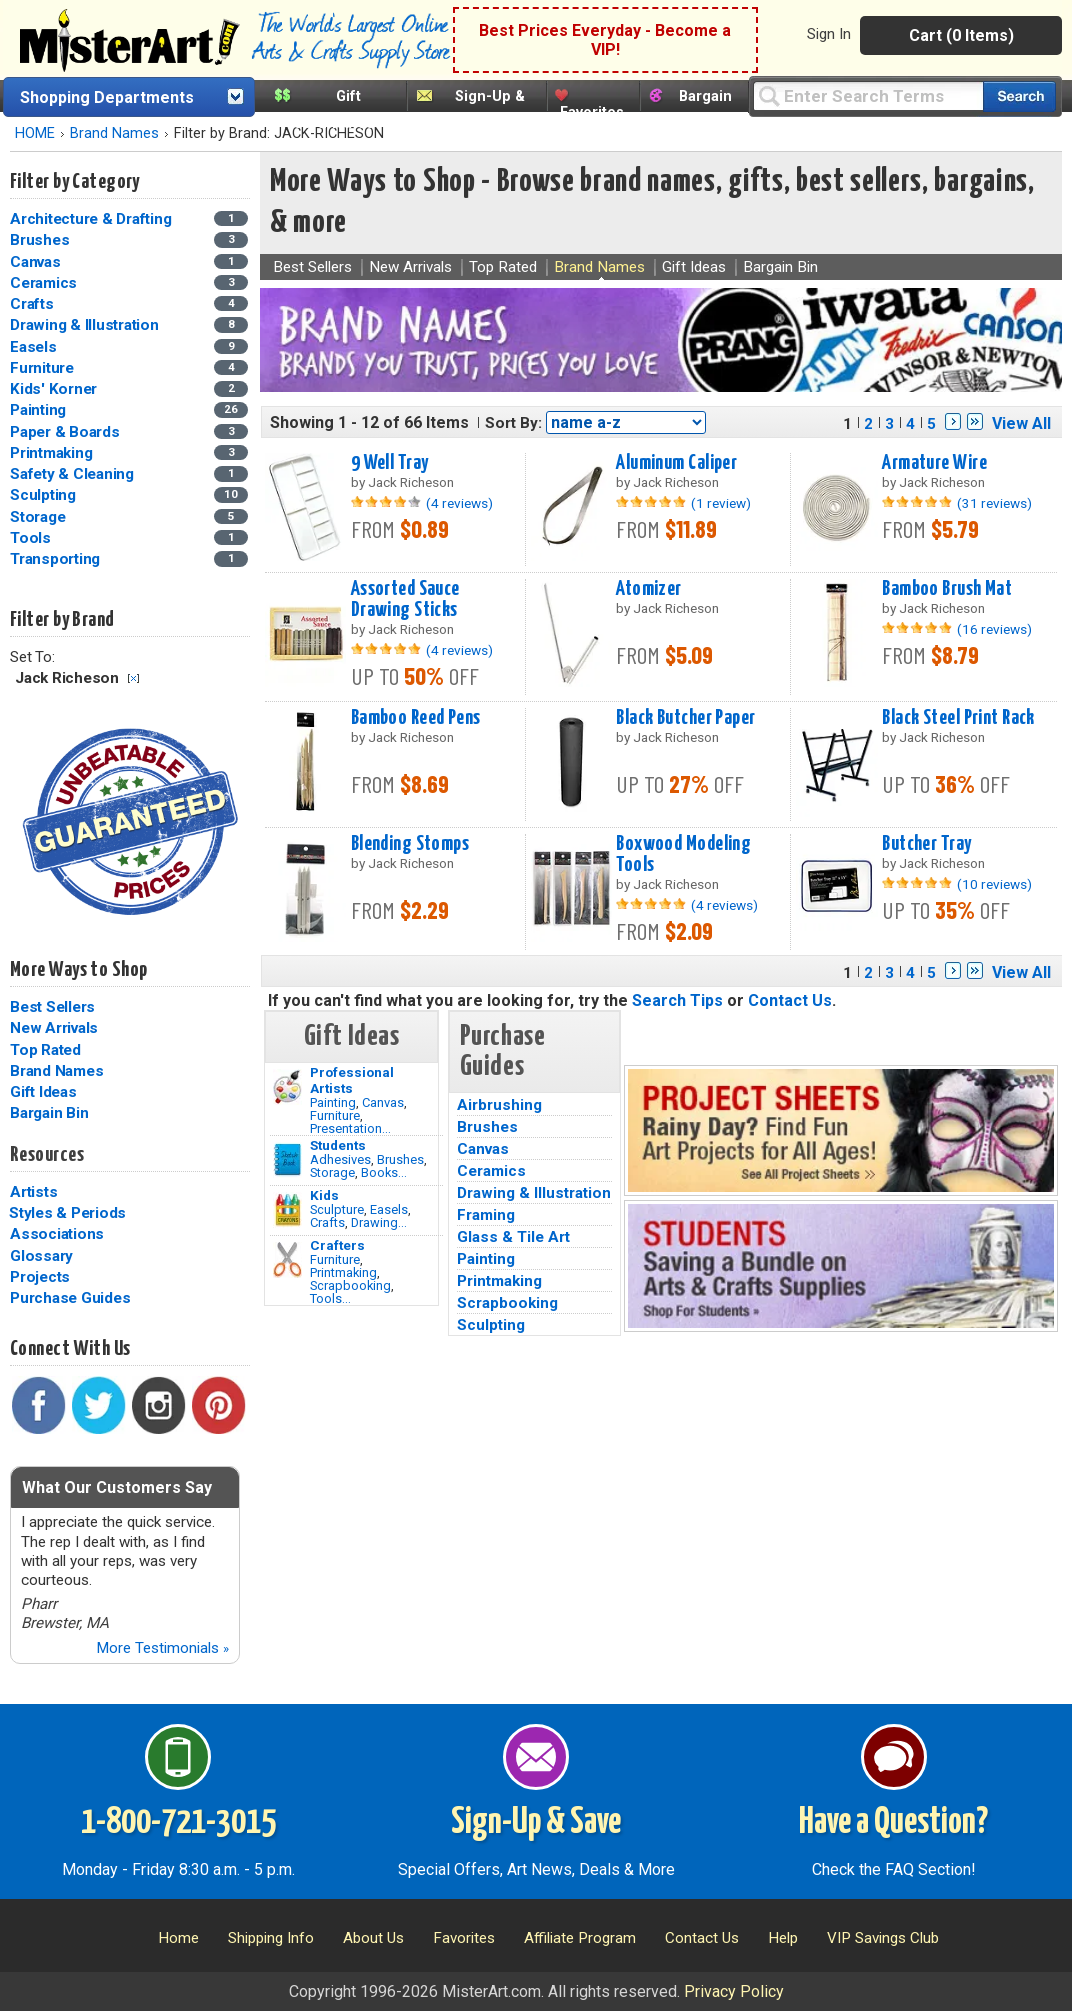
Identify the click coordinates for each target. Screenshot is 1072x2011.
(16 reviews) (994, 629)
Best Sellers (52, 1007)
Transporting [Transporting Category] (57, 559)
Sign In (829, 34)
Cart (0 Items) (961, 35)
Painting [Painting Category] (40, 410)
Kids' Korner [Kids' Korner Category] (55, 389)
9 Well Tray (390, 463)
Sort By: (513, 423)
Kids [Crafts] (324, 1195)
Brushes (400, 1159)
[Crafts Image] (287, 1210)
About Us (373, 1938)
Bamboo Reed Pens (416, 718)
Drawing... (379, 1222)
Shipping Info (271, 1938)
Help (783, 1938)
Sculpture (337, 1209)
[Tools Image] (287, 1260)
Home (178, 1938)
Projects (40, 1277)
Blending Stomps (410, 844)
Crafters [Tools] (337, 1245)
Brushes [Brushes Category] (41, 240)
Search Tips (677, 1000)
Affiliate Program (580, 1938)
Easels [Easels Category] (35, 347)
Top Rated (45, 1050)
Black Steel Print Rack (958, 718)
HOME (35, 133)
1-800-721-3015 (178, 1823)
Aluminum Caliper (676, 463)
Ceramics (491, 1171)
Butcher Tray (926, 844)
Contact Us (790, 1000)
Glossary (41, 1256)
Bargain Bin (49, 1113)
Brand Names (114, 133)
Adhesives (340, 1159)
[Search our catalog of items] (1019, 96)
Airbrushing (499, 1105)
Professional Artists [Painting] (352, 1080)
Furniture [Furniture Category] (44, 368)
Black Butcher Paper (685, 718)
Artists (33, 1192)
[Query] (868, 95)
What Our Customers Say (117, 1487)
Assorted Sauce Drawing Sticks (405, 599)
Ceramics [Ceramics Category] (45, 283)
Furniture (335, 1115)
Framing (486, 1215)
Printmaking (343, 1272)
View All (1021, 423)
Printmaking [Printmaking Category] (53, 453)
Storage (332, 1172)
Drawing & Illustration (534, 1193)
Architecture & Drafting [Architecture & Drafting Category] (92, 219)
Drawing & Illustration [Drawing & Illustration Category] (86, 325)
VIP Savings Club (883, 1938)
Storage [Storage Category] (39, 517)
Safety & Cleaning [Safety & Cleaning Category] (74, 474)
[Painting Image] (287, 1087)
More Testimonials (162, 1648)
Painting (333, 1102)
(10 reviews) (994, 884)
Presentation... (350, 1128)
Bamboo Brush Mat (947, 589)
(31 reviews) (994, 503)
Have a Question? (893, 1823)
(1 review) (721, 503)
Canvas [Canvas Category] (37, 262)
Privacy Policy (734, 1991)
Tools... (330, 1298)
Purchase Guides (70, 1298)
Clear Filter (133, 678)
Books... (384, 1172)
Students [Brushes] (338, 1145)
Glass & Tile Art (513, 1237)
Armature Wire (934, 463)
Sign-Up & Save (536, 1823)
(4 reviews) (459, 503)
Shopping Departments (107, 97)
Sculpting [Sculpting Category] (45, 495)
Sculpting (491, 1325)
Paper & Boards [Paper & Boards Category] (66, 432)
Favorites (592, 112)
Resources (47, 1155)
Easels (389, 1209)
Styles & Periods (67, 1213)
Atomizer (648, 589)
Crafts (327, 1222)
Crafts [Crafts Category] (33, 304)
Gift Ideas (43, 1092)
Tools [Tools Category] (32, 538)
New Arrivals (54, 1028)
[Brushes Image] (287, 1160)
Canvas (383, 1102)
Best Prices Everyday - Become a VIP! (605, 40)
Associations (57, 1234)
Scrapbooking (350, 1285)
